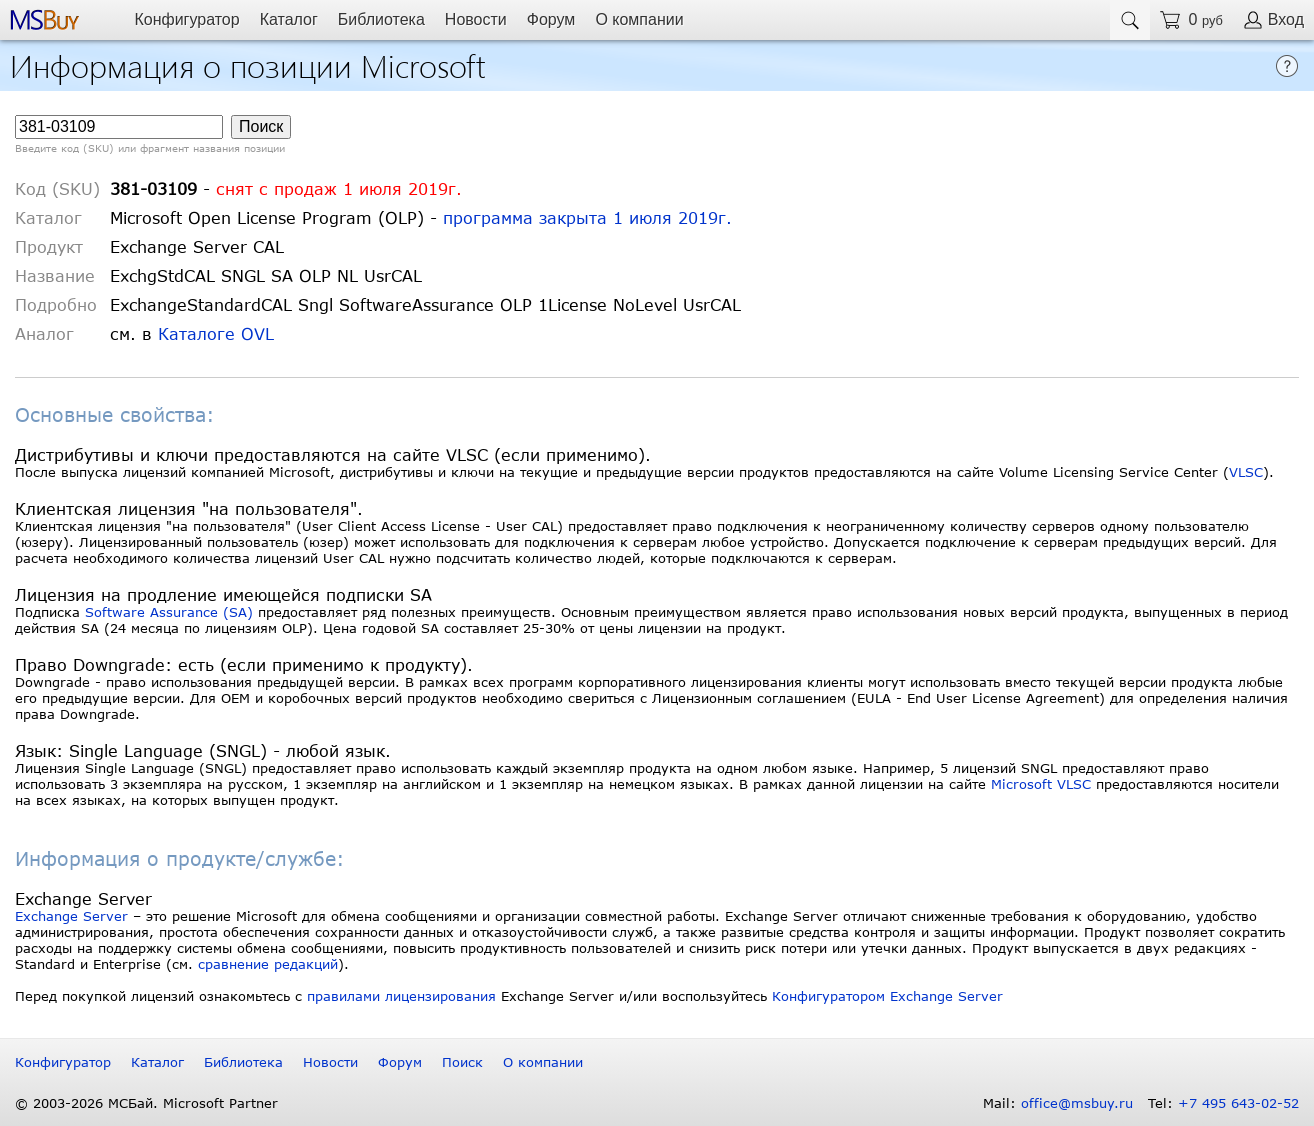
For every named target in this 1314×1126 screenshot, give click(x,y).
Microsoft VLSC (1041, 784)
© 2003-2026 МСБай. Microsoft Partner (146, 1103)
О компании (639, 19)
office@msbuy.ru (1077, 1103)
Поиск (462, 1062)
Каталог (289, 19)
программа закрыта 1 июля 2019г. (587, 217)
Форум (551, 19)
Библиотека (381, 19)
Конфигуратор (186, 19)
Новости (476, 19)
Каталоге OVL (216, 333)
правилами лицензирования (401, 996)
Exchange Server (71, 916)
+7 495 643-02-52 (1238, 1103)
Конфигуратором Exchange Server (887, 996)
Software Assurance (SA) (169, 612)
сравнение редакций (268, 964)
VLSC (1246, 472)
